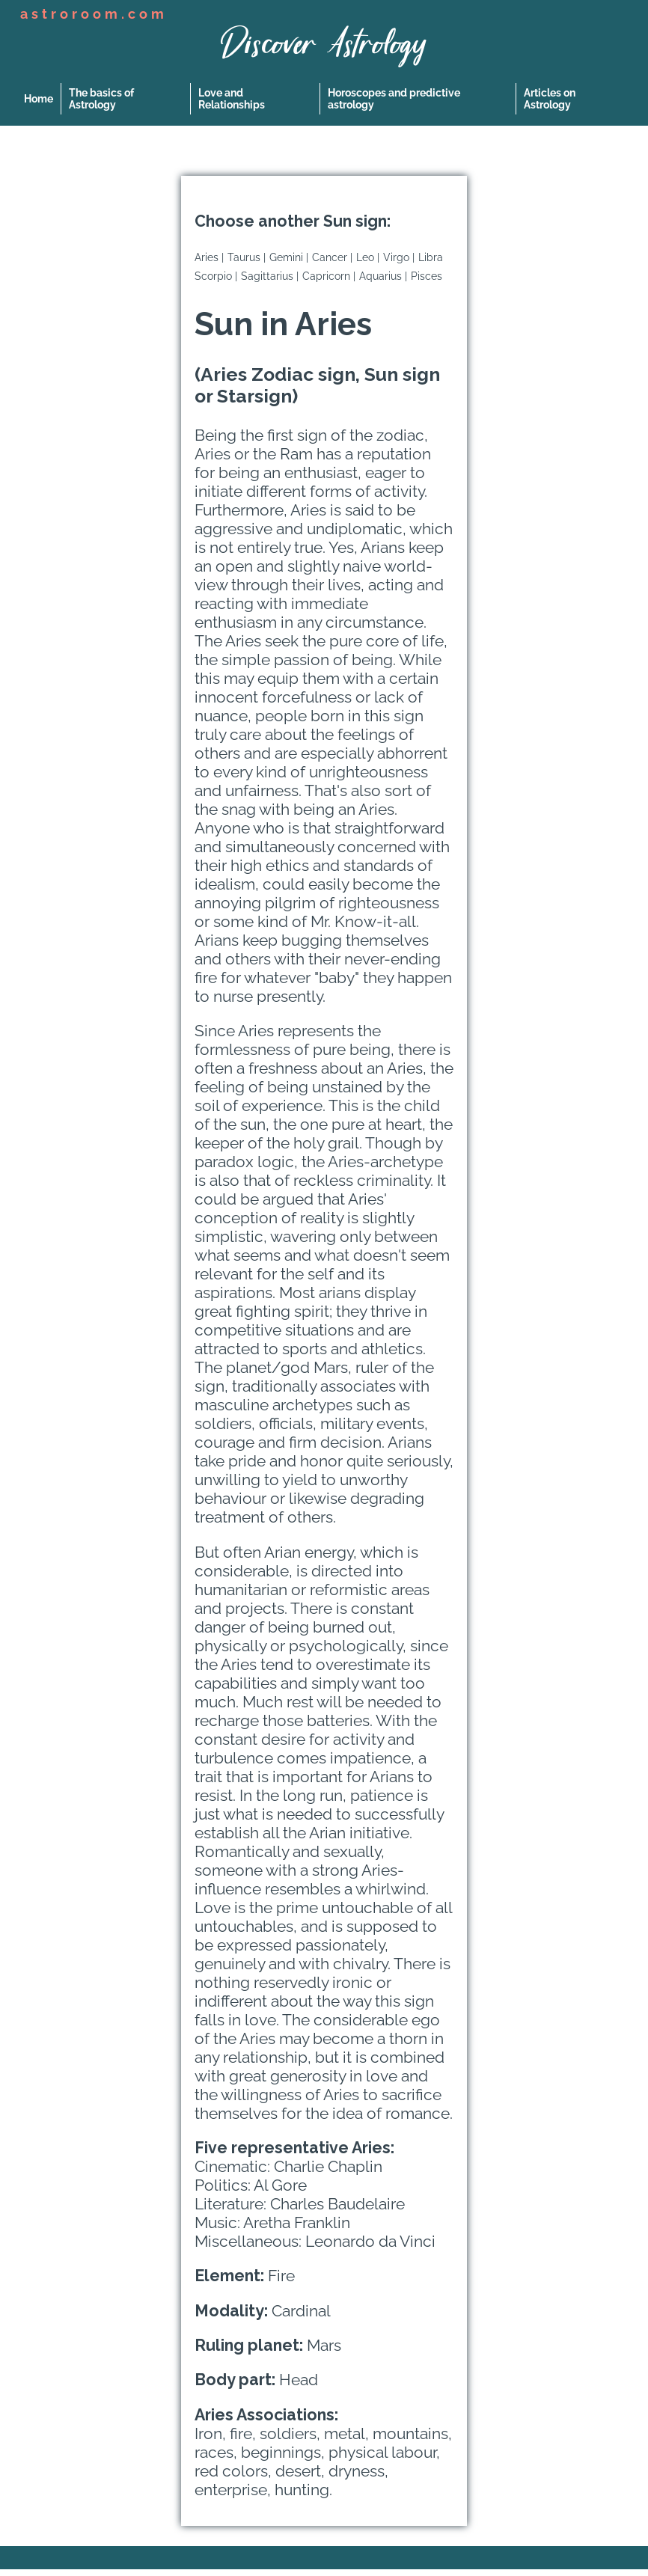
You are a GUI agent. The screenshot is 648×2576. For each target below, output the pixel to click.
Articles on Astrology (549, 99)
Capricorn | (328, 276)
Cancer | (332, 257)
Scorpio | (216, 276)
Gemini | (288, 257)
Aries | (209, 257)
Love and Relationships (231, 99)
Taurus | (246, 257)
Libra (430, 257)
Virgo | (399, 257)
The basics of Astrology (101, 99)
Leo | (367, 257)
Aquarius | (383, 276)
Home (38, 99)
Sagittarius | (270, 276)
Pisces (426, 276)
